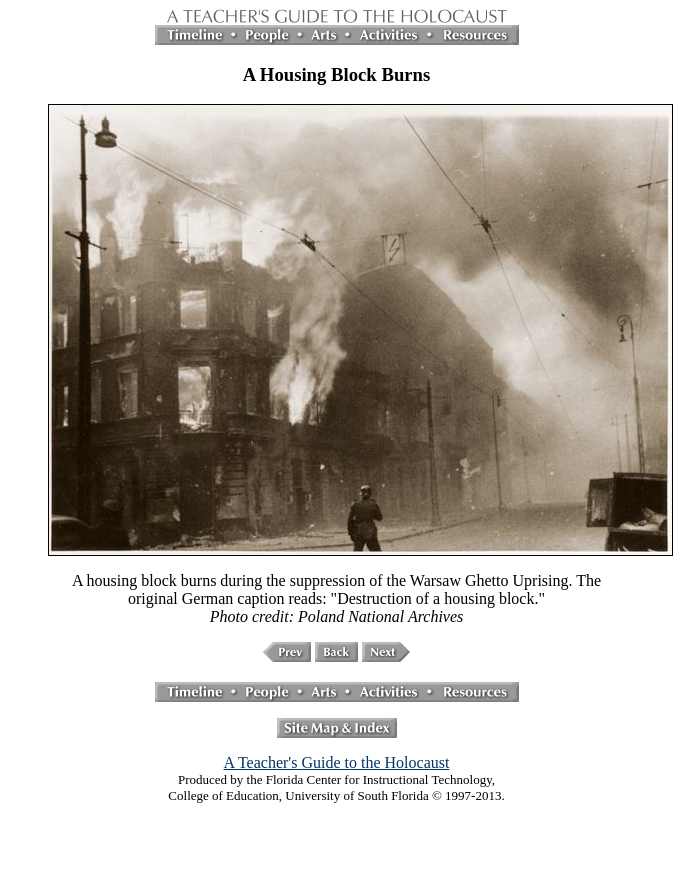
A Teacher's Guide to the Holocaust (337, 762)
